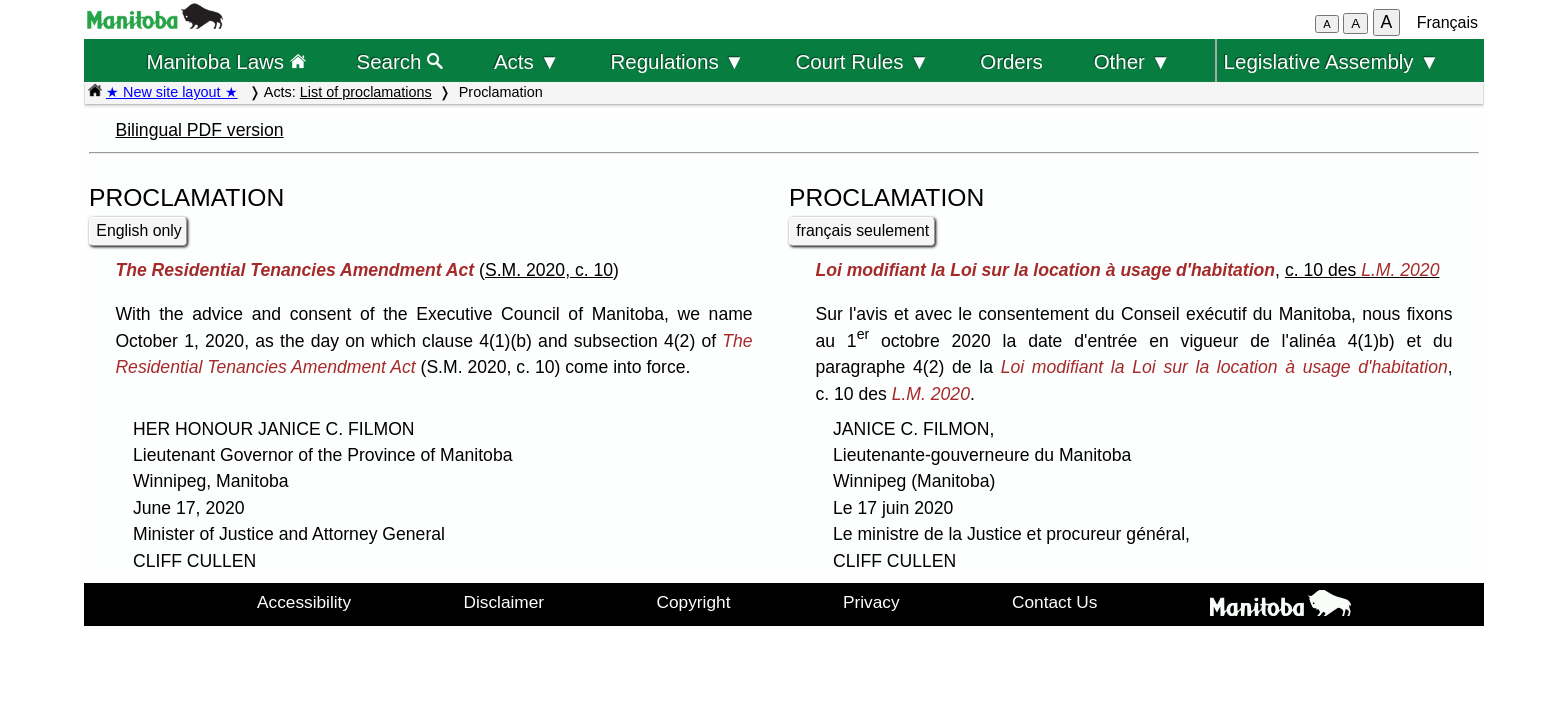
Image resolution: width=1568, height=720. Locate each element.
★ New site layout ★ (172, 92)
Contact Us (1054, 602)
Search (400, 61)
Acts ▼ (527, 61)
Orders (1011, 61)
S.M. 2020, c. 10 (549, 270)
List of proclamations (366, 92)
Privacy (871, 602)
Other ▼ (1132, 61)
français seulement (862, 230)
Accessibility (304, 602)
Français (1447, 22)
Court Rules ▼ (862, 61)
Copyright (694, 602)
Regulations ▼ (678, 61)
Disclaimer (504, 602)
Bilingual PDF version (199, 130)
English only (138, 230)
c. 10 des (1362, 270)
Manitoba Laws (225, 61)
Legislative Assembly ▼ (1332, 61)
